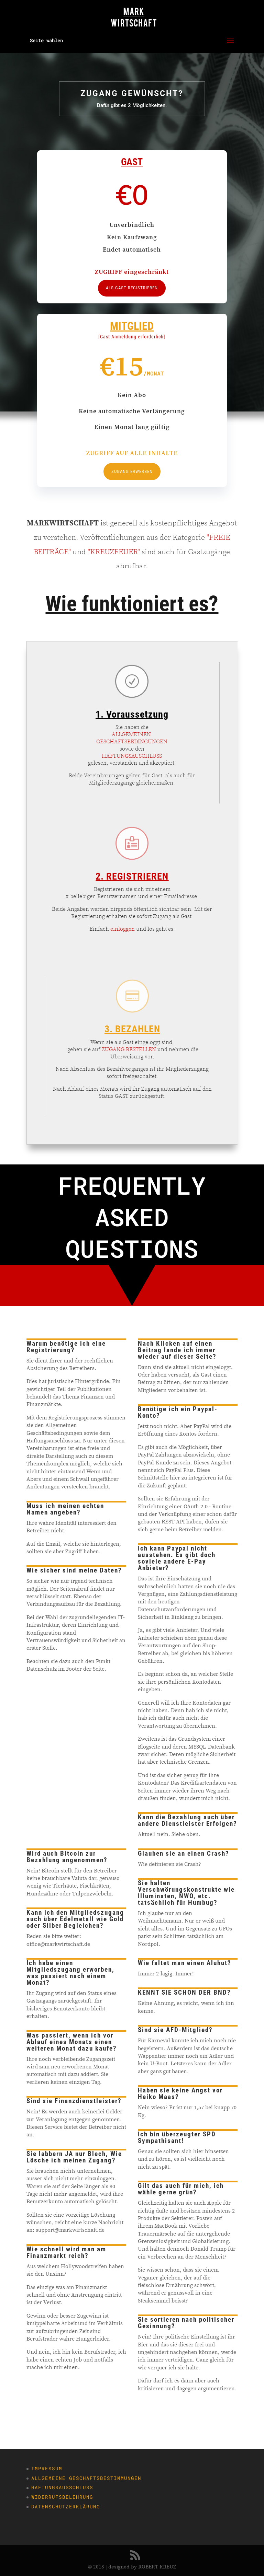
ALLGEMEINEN (132, 734)
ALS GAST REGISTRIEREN (132, 287)
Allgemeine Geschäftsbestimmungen (86, 2478)
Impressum (46, 2468)
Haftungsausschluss (62, 2487)
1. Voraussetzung (132, 714)
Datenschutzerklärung (65, 2506)
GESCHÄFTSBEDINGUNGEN (131, 741)
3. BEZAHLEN (132, 1029)
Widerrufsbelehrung (62, 2497)
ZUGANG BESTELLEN (129, 1049)
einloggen (122, 928)
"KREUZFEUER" (114, 551)
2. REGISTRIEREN (132, 876)
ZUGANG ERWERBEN (132, 471)
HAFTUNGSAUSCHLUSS (132, 755)
